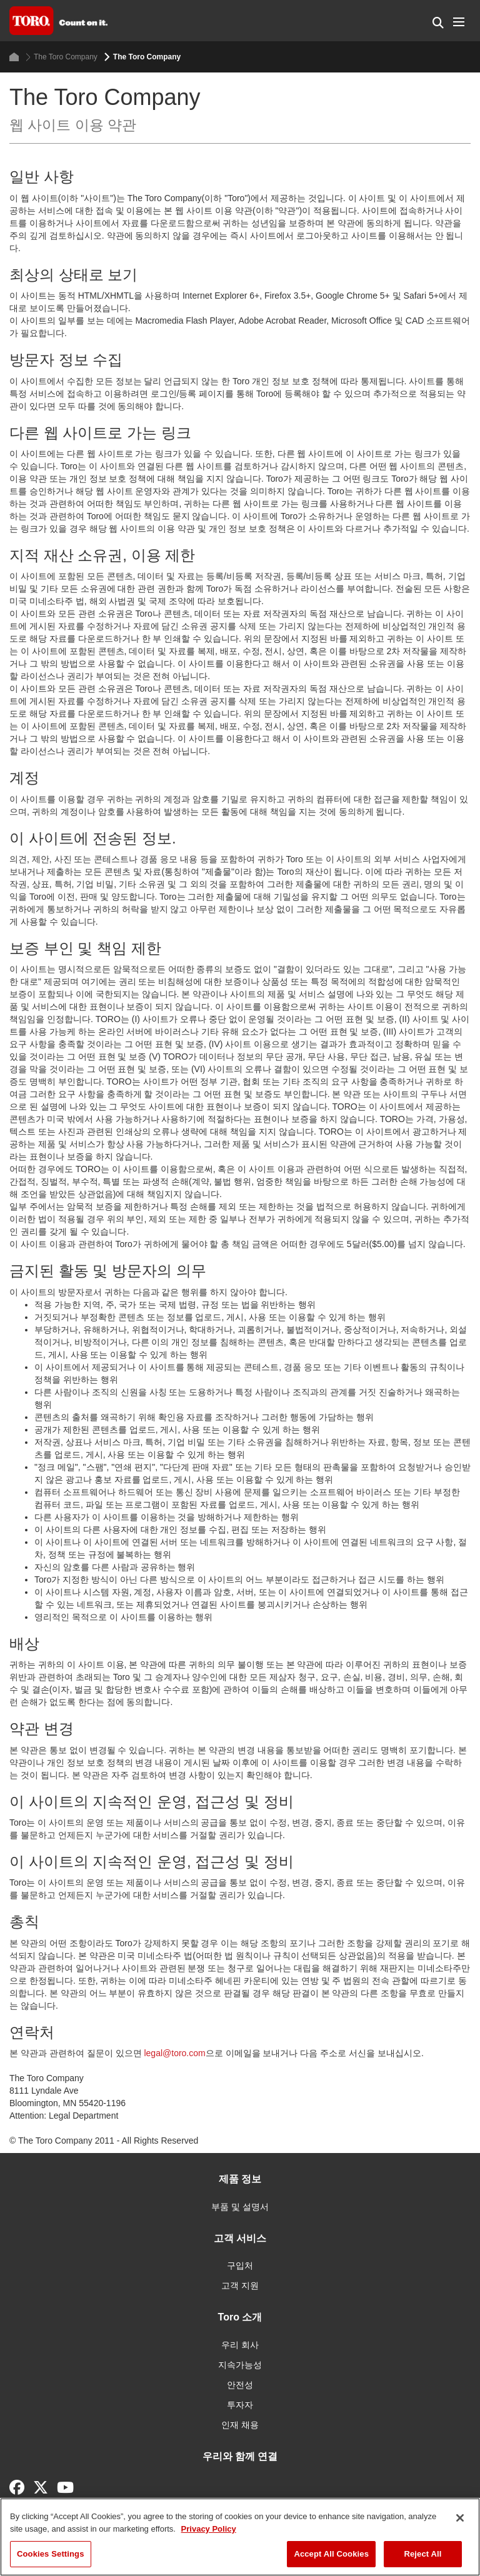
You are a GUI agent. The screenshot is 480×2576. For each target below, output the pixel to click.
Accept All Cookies (331, 2554)
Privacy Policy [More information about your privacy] (208, 2529)
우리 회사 (240, 2345)
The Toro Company (62, 57)
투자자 (240, 2405)
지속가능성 (240, 2365)
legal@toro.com (174, 2053)
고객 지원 (240, 2285)
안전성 (240, 2385)
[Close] (460, 2518)
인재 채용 (240, 2425)
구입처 (240, 2265)
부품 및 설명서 (240, 2207)
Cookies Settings (50, 2554)
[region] (240, 2537)
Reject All (422, 2554)
